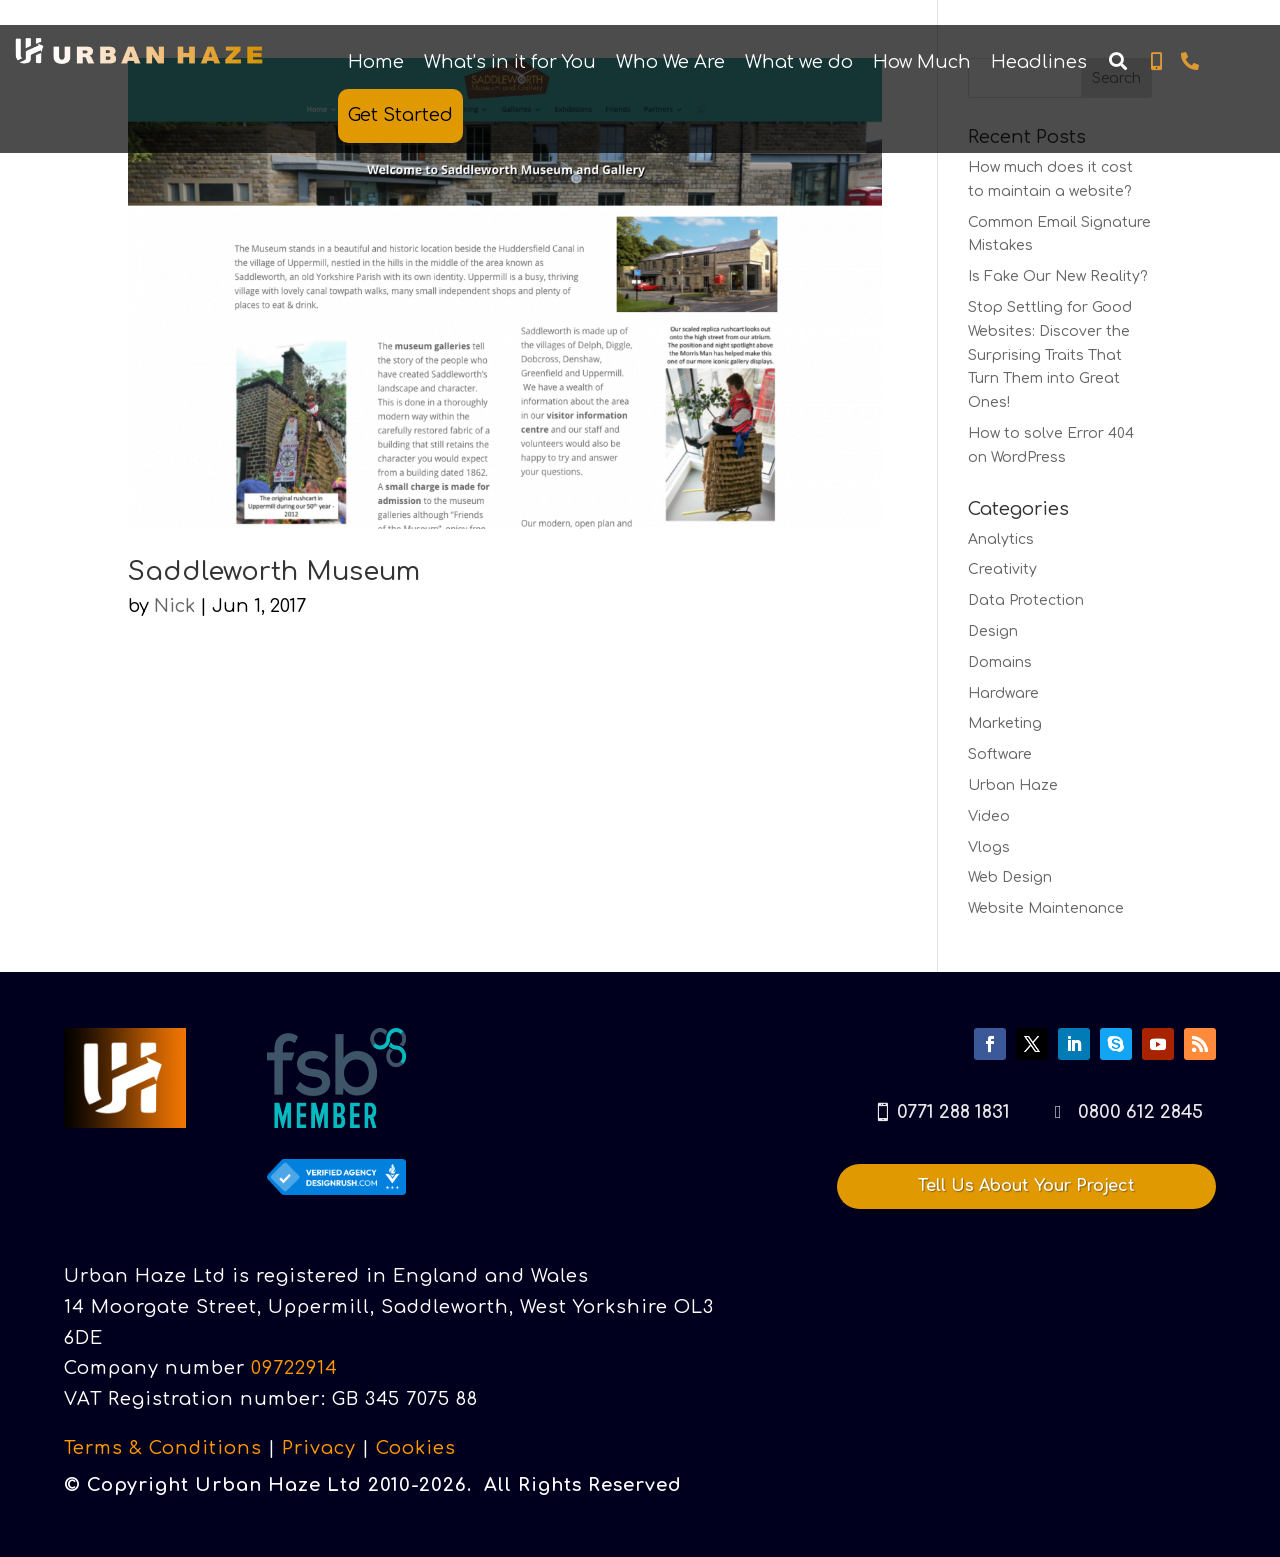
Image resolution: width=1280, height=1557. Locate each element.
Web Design (1010, 877)
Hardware (1003, 693)
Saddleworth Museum (274, 571)
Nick (174, 606)
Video (989, 816)
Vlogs (989, 847)
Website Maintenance (1046, 908)
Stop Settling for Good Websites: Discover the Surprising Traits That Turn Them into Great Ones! (1050, 355)
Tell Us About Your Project (1026, 1186)
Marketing (1005, 723)
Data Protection (1026, 600)
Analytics (1001, 539)
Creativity (1002, 569)
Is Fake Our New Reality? (1058, 276)
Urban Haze (1013, 785)
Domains (1000, 662)
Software (1000, 754)
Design (993, 631)
